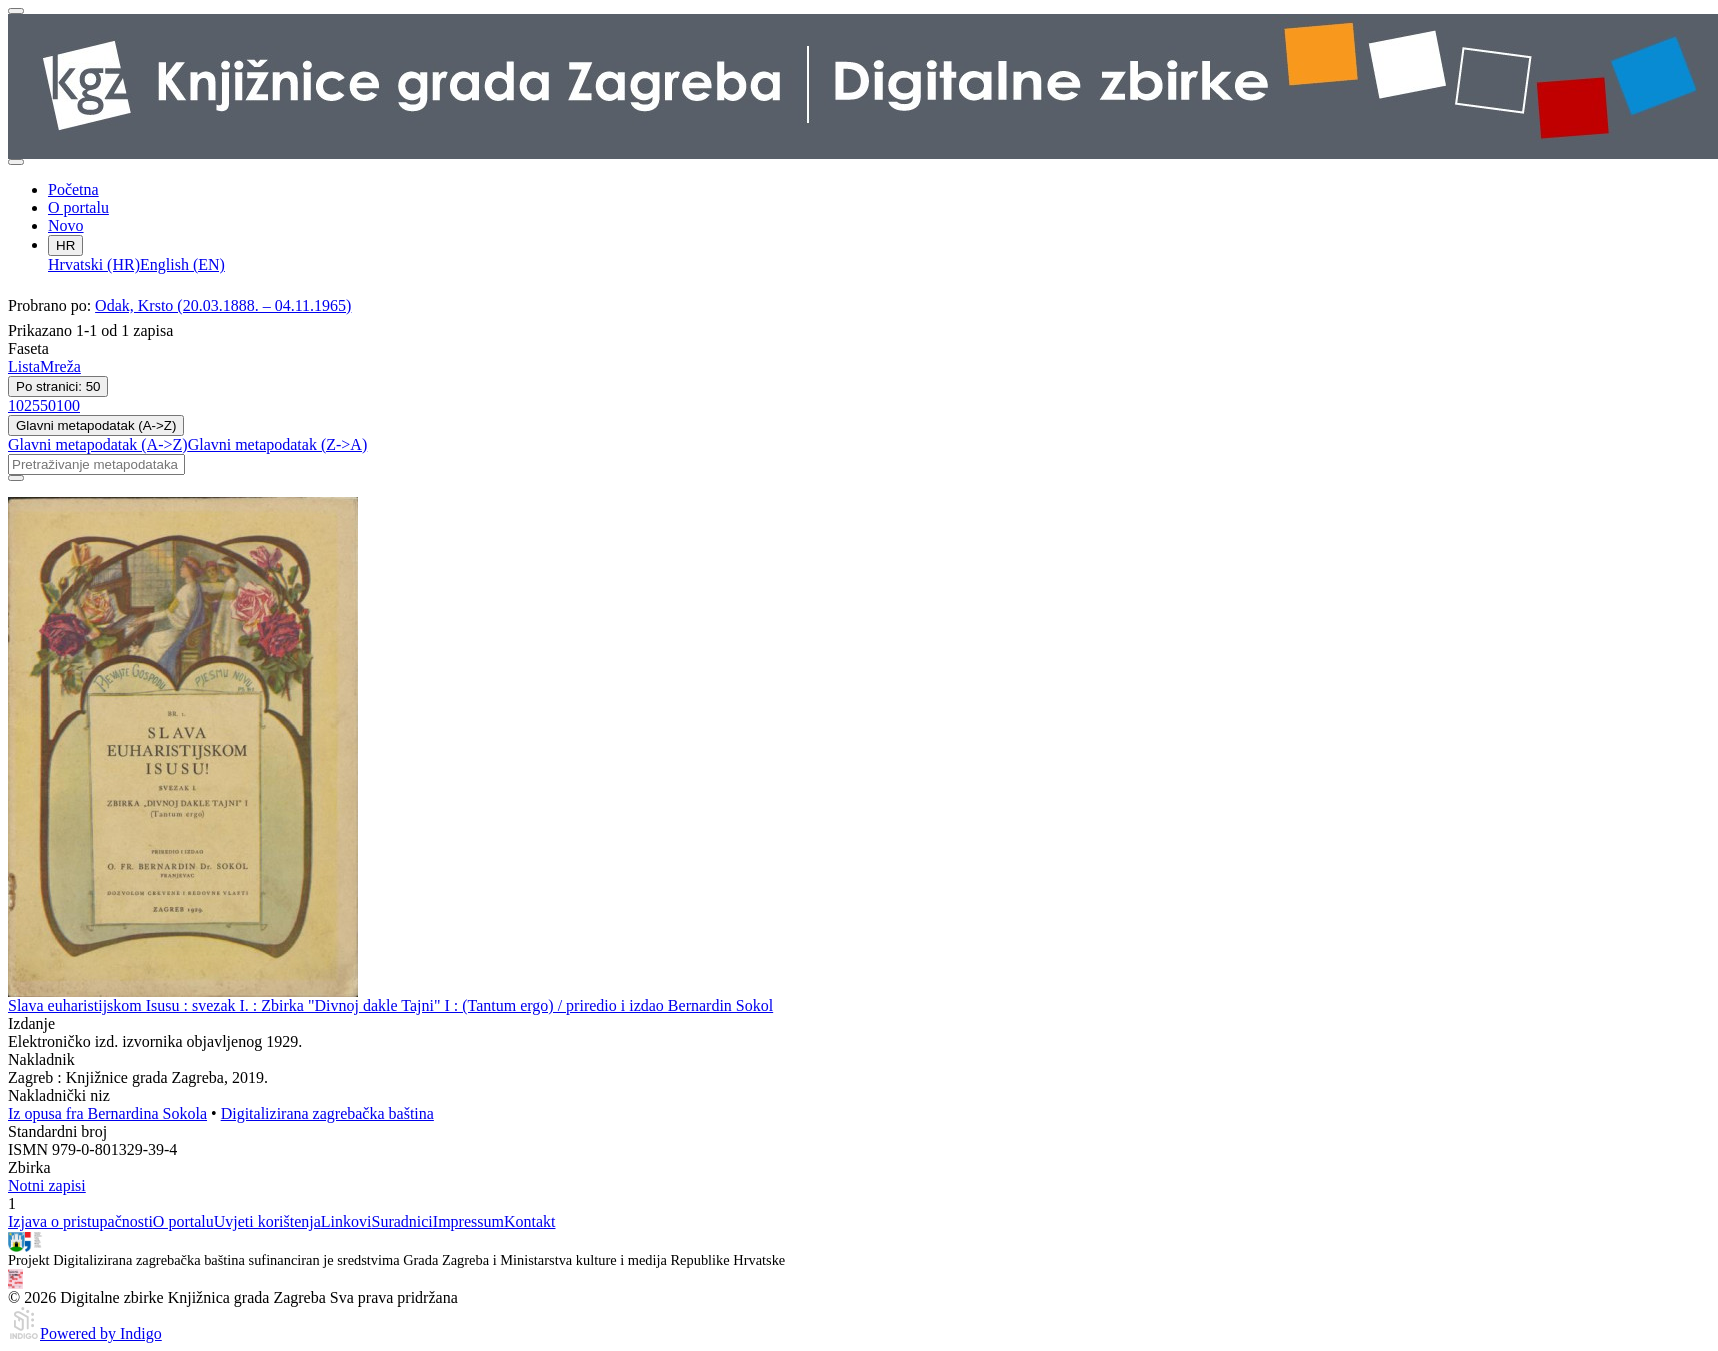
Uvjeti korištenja (267, 1221)
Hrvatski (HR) (94, 264)
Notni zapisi (47, 1185)
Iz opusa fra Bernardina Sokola (107, 1113)
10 (16, 405)
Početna (73, 189)
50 (48, 405)
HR (65, 245)
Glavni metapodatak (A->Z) (96, 425)
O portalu (78, 207)
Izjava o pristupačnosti (80, 1221)
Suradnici (401, 1221)
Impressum (468, 1221)
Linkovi (346, 1221)
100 (68, 405)
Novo (66, 225)
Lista (24, 366)
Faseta (28, 348)
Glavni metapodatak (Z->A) (278, 444)
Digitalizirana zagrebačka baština (327, 1113)
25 (32, 405)
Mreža (60, 366)
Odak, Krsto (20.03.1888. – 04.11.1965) (223, 305)
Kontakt (530, 1221)
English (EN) (182, 264)
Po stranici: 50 (58, 386)
